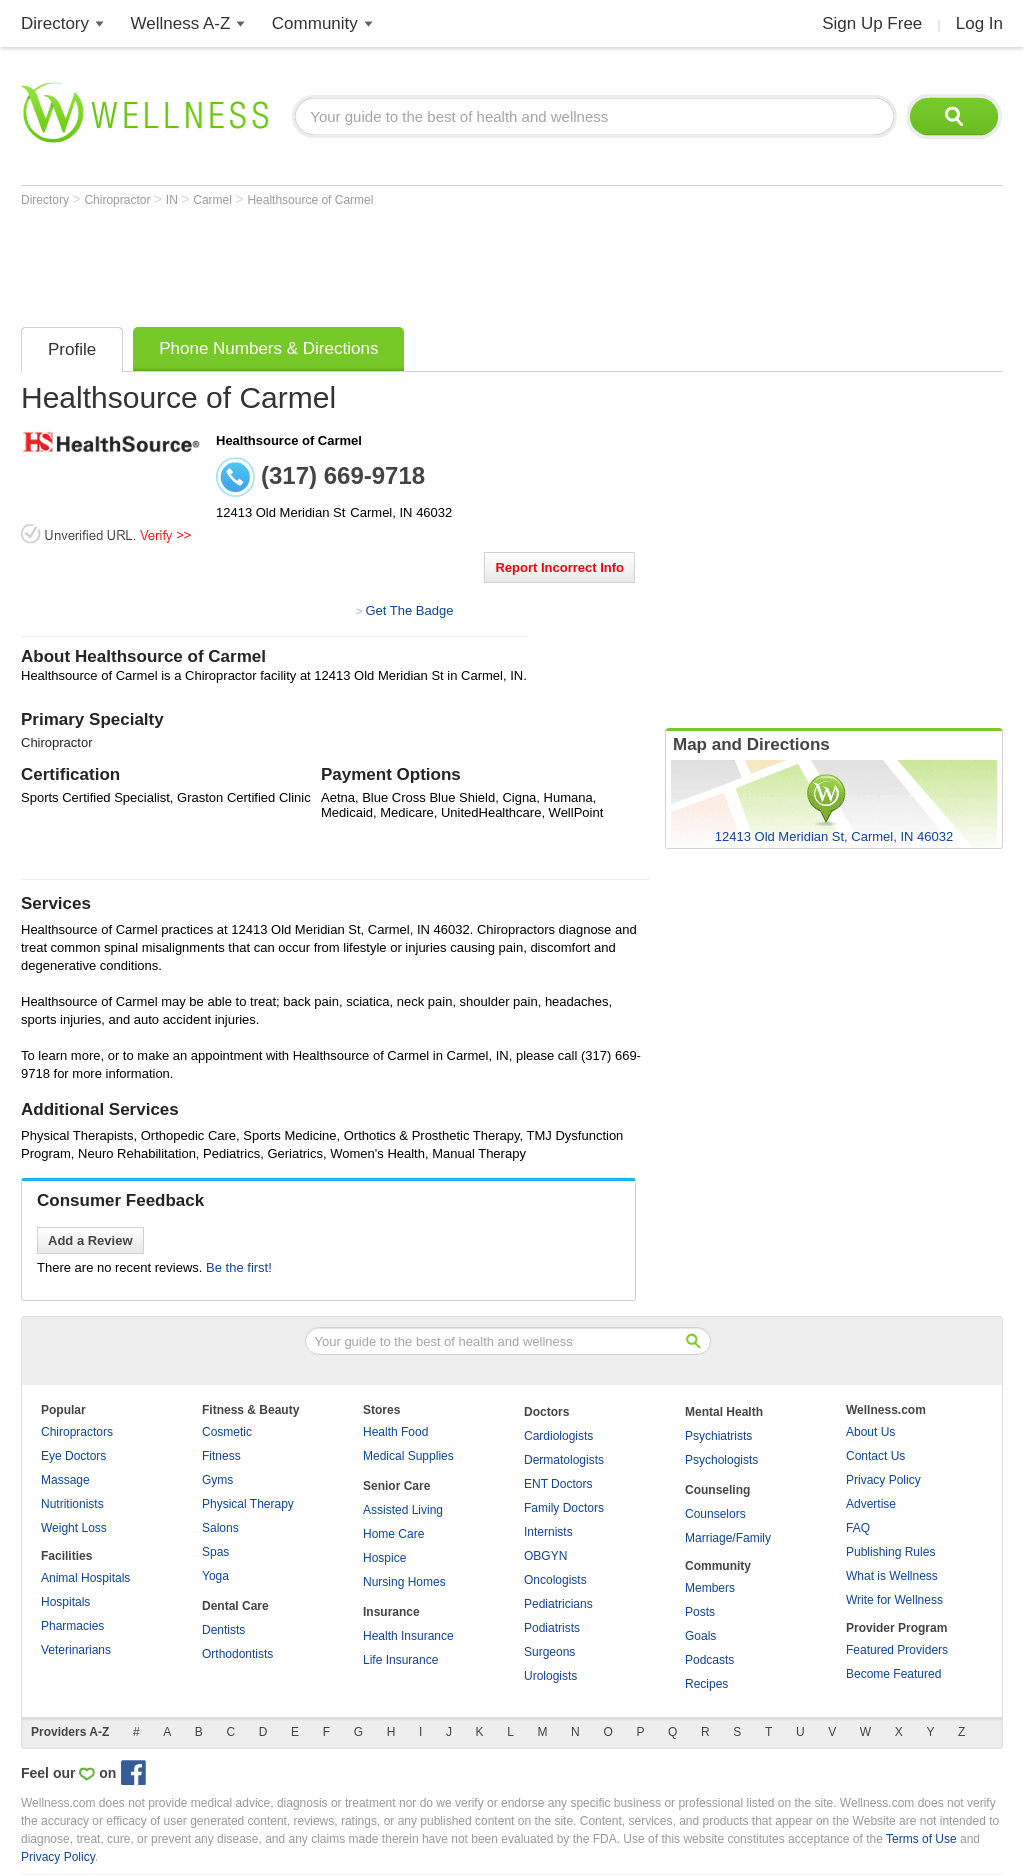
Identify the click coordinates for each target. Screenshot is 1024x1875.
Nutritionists (72, 1504)
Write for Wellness (894, 1600)
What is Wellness (892, 1576)
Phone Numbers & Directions (268, 348)
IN (173, 200)
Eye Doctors (73, 1456)
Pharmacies (72, 1626)
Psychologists (721, 1460)
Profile (72, 349)
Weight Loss (74, 1528)
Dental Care (235, 1606)
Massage (65, 1480)
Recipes (706, 1684)
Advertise (871, 1504)
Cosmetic (227, 1432)
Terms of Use (921, 1839)
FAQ (858, 1528)
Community (315, 23)
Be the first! (239, 1267)
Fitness (221, 1456)
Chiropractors (77, 1432)
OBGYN (545, 1556)
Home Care (393, 1534)
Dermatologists (564, 1460)
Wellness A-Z (181, 23)
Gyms (217, 1480)
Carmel (214, 200)
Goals (700, 1636)
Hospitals (65, 1602)
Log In (979, 23)
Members (710, 1588)
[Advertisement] (385, 262)
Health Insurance (408, 1636)
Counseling (717, 1490)
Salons (220, 1528)
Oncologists (555, 1580)
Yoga (215, 1576)
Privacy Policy (883, 1480)
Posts (700, 1612)
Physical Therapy (248, 1504)
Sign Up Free (872, 23)
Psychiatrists (718, 1436)
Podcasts (709, 1660)
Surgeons (549, 1652)
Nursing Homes (404, 1582)
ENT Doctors (558, 1484)
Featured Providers (897, 1650)
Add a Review (90, 1240)
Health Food (395, 1432)
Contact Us (875, 1456)
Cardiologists (558, 1436)
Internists (548, 1532)
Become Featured (893, 1674)
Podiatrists (552, 1628)
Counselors (715, 1514)
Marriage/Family (728, 1538)
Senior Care (396, 1486)
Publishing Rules (890, 1552)
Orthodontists (237, 1654)
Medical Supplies (408, 1456)
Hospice (384, 1558)
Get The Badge (409, 610)
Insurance (391, 1612)
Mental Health (724, 1412)
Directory (55, 23)
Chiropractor (118, 200)
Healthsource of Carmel (310, 200)
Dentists (223, 1630)
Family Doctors (564, 1508)
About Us (870, 1432)
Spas (215, 1552)
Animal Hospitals (85, 1578)
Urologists (550, 1676)
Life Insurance (400, 1660)
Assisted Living (403, 1510)
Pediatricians (558, 1604)
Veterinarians (76, 1650)
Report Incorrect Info (559, 567)
